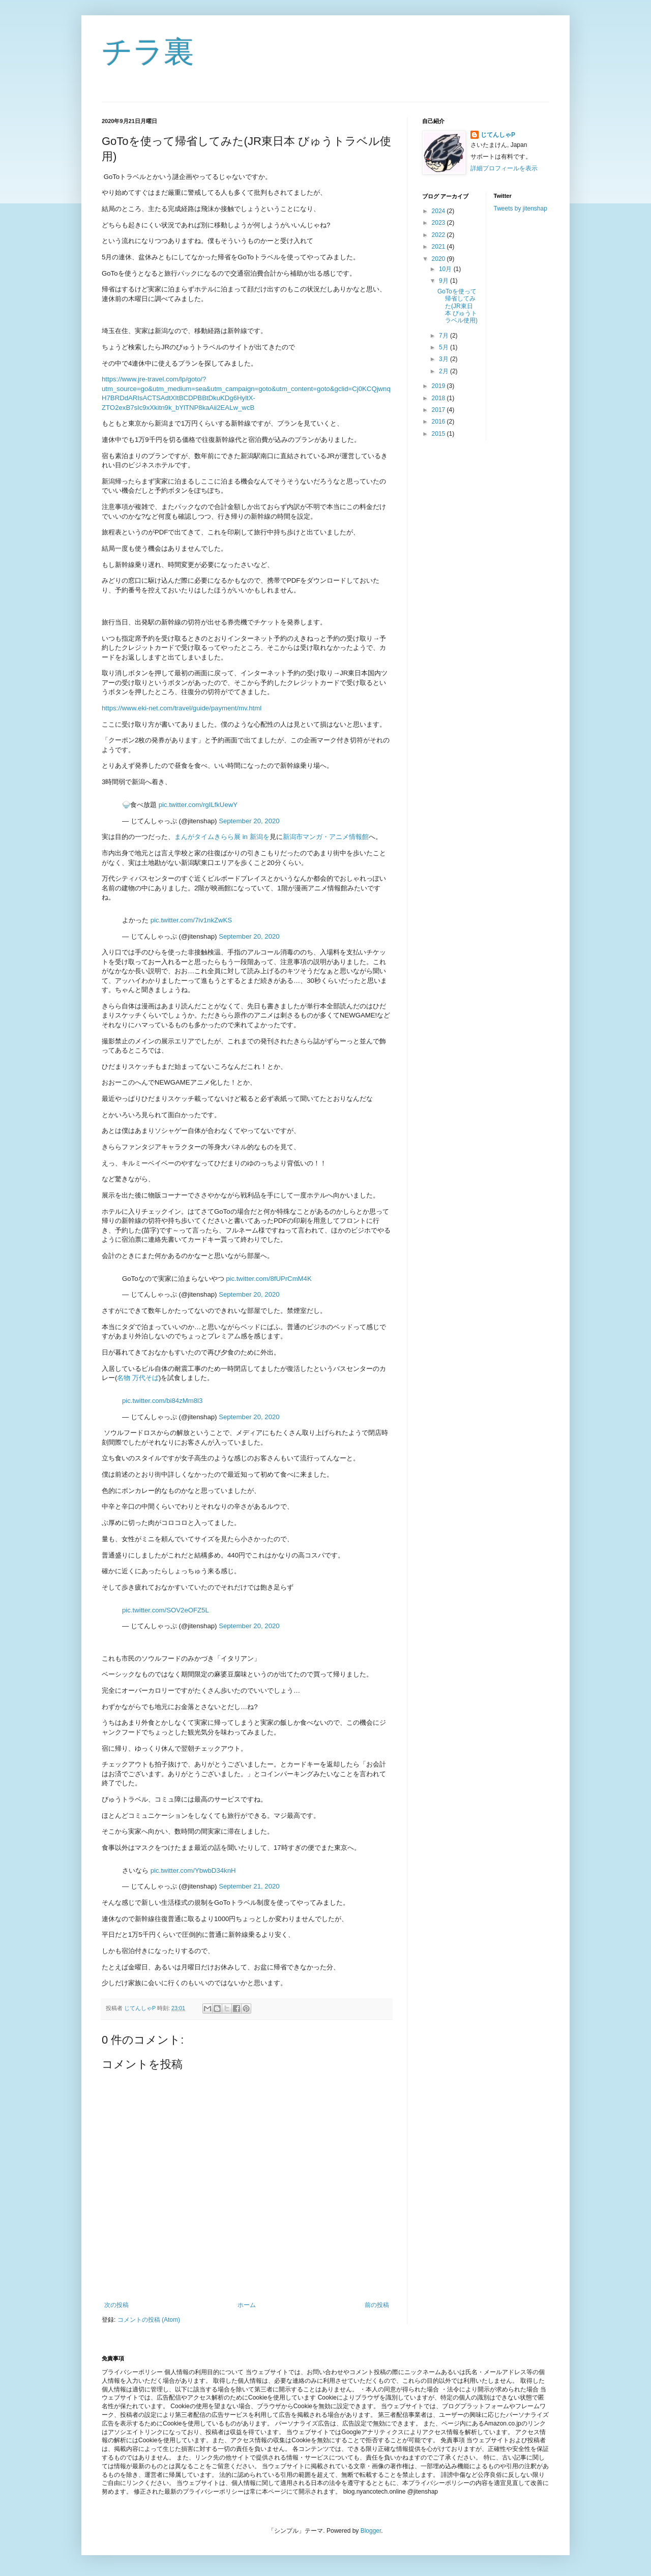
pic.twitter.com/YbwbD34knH (193, 1870)
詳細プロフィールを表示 (504, 168)
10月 (446, 269)
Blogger (371, 2530)
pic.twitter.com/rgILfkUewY (198, 804)
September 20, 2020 (249, 821)
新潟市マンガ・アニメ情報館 (326, 837)
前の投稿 (377, 2305)
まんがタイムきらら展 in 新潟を (222, 837)
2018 (439, 398)
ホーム (247, 2305)
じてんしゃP (498, 134)
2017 (439, 409)
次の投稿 (116, 2305)
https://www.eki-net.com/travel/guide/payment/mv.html (181, 708)
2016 (439, 421)
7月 (444, 335)
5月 (444, 347)
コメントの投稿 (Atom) (148, 2319)
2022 (439, 234)
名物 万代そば (138, 1378)
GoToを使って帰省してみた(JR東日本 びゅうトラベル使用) (457, 306)
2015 (439, 433)
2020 (439, 258)
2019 (439, 386)
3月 (444, 359)
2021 (439, 246)
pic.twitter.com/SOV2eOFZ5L (165, 1610)
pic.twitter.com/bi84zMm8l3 (162, 1400)
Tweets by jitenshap (520, 208)
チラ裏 (148, 52)
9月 (444, 280)
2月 (444, 371)
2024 (439, 211)
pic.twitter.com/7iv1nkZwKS (191, 920)
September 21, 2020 (249, 1886)
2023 (439, 222)
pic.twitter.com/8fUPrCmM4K (269, 1278)
